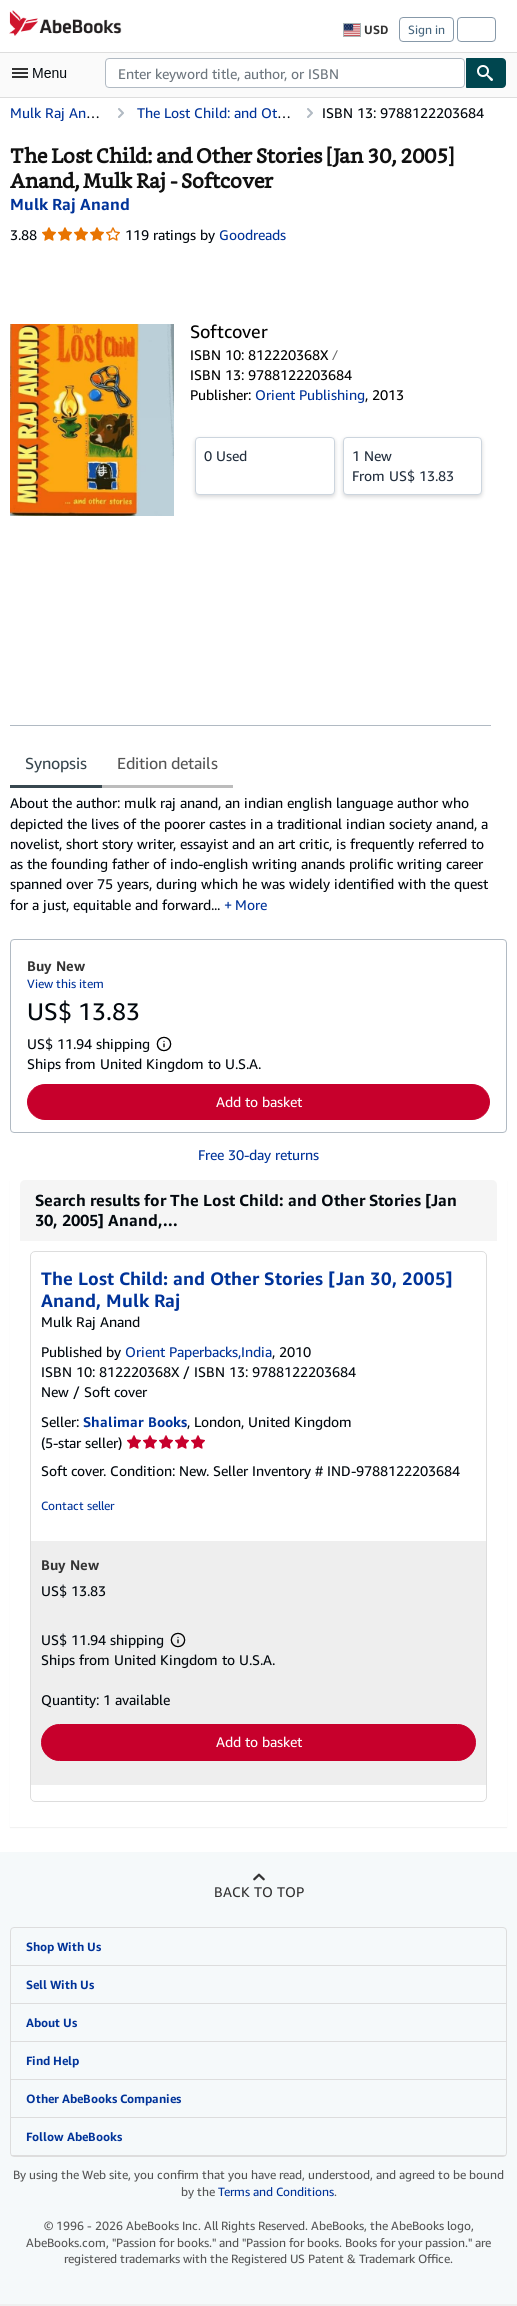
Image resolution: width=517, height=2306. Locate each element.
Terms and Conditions (276, 2191)
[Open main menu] (44, 73)
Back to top (259, 1891)
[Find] (486, 73)
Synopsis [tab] (56, 763)
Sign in (426, 29)
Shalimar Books (135, 1421)
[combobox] (285, 73)
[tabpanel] (250, 854)
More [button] (251, 904)
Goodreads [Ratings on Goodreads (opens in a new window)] (252, 234)
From (413, 465)
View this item (65, 983)
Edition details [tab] (167, 763)
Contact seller (77, 1505)
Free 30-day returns (258, 1154)
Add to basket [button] (259, 1101)
